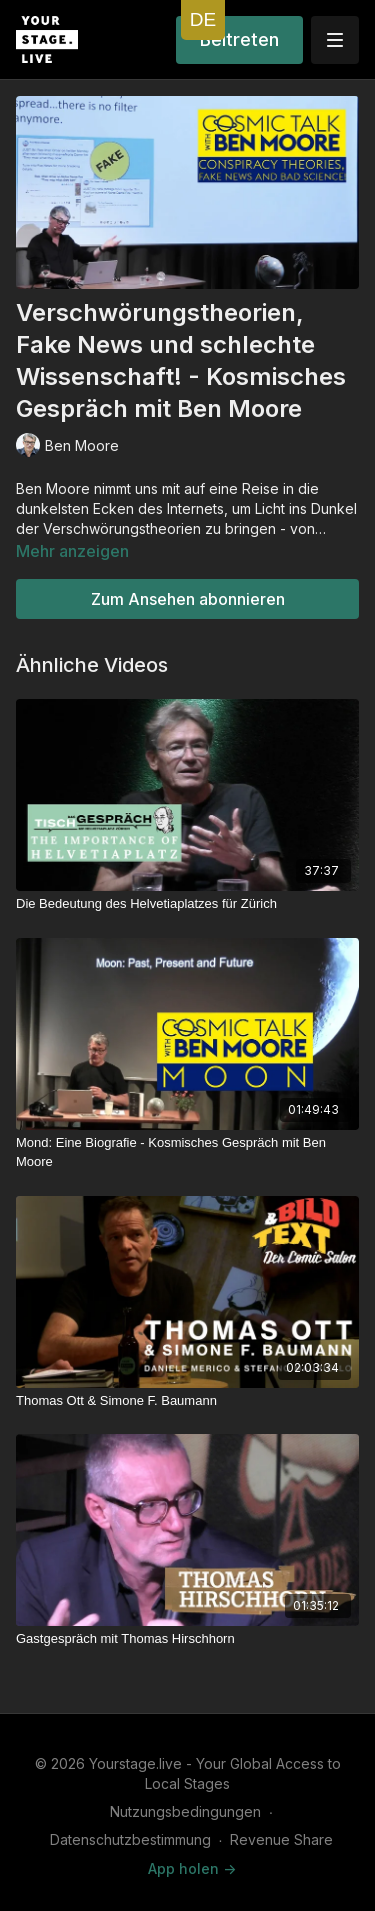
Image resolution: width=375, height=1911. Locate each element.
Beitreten (239, 39)
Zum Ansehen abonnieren (188, 599)
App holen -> (192, 1868)
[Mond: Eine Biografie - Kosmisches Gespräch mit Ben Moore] (187, 1152)
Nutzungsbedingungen (185, 1811)
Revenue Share (281, 1839)
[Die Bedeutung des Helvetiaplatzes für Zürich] (187, 904)
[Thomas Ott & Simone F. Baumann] (187, 1401)
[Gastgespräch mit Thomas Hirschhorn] (187, 1639)
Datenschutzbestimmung (130, 1839)
